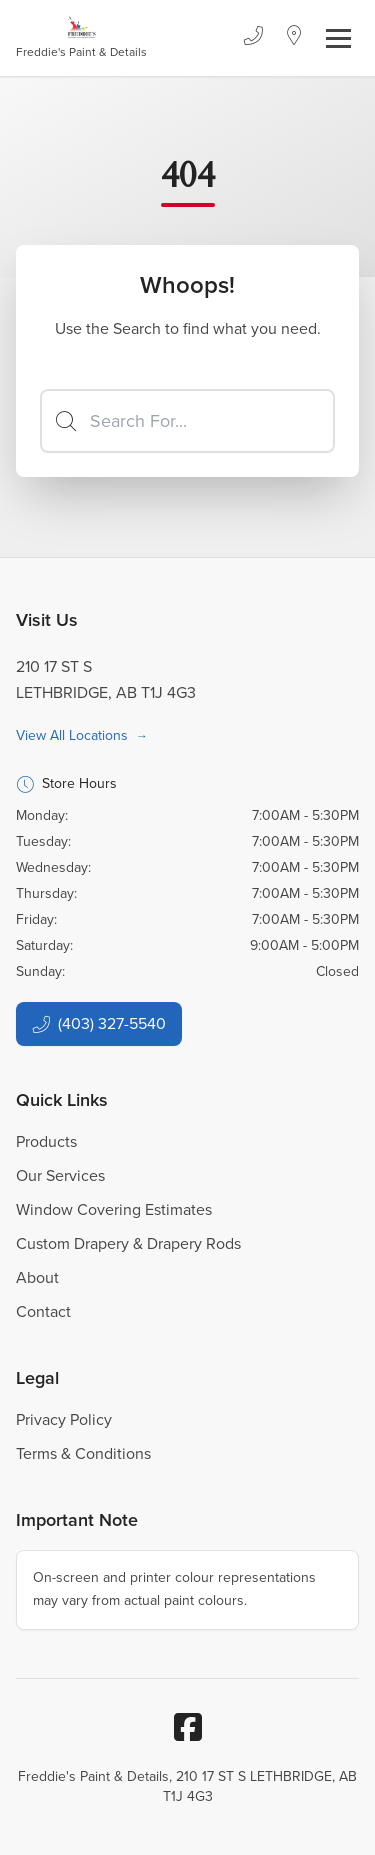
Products (46, 1141)
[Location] (294, 38)
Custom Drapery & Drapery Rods (128, 1243)
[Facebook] (188, 1727)
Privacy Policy (64, 1419)
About (37, 1277)
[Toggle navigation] (338, 38)
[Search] (187, 421)
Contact (43, 1311)
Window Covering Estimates (114, 1209)
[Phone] (253, 38)
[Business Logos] (81, 38)
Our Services (60, 1175)
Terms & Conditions (83, 1453)
